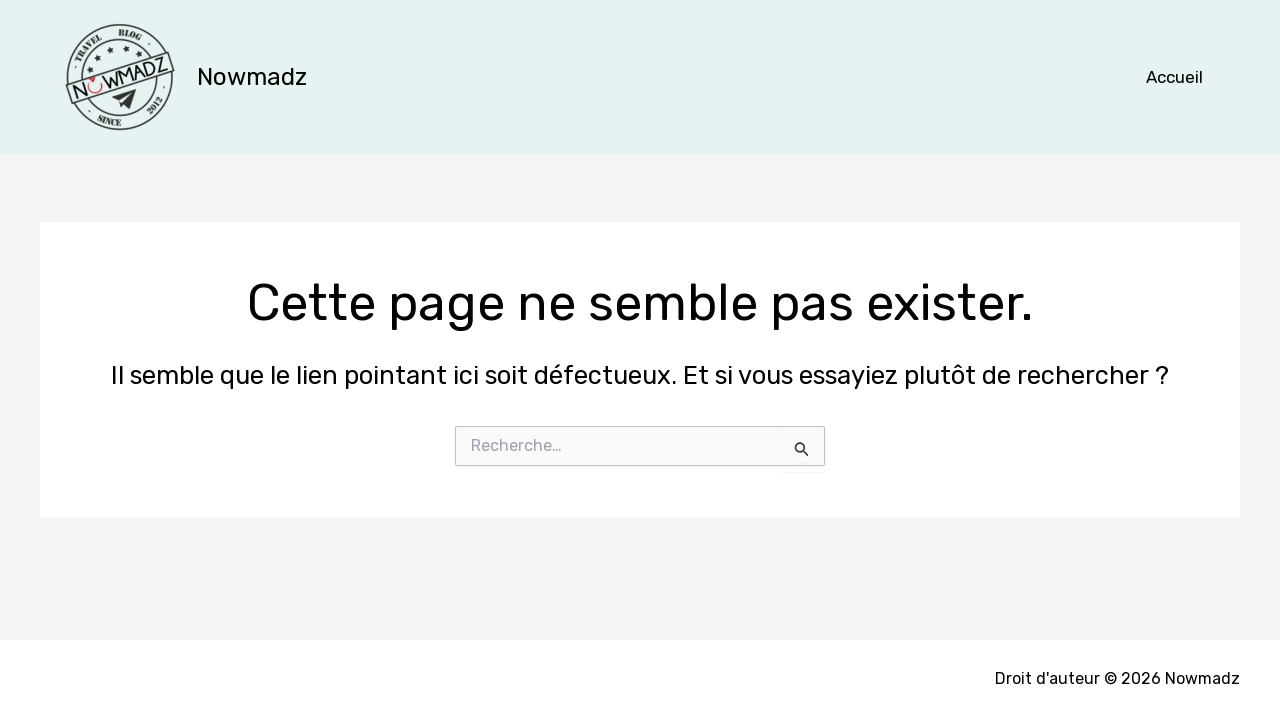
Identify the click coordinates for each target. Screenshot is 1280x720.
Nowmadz (252, 77)
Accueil (1174, 77)
